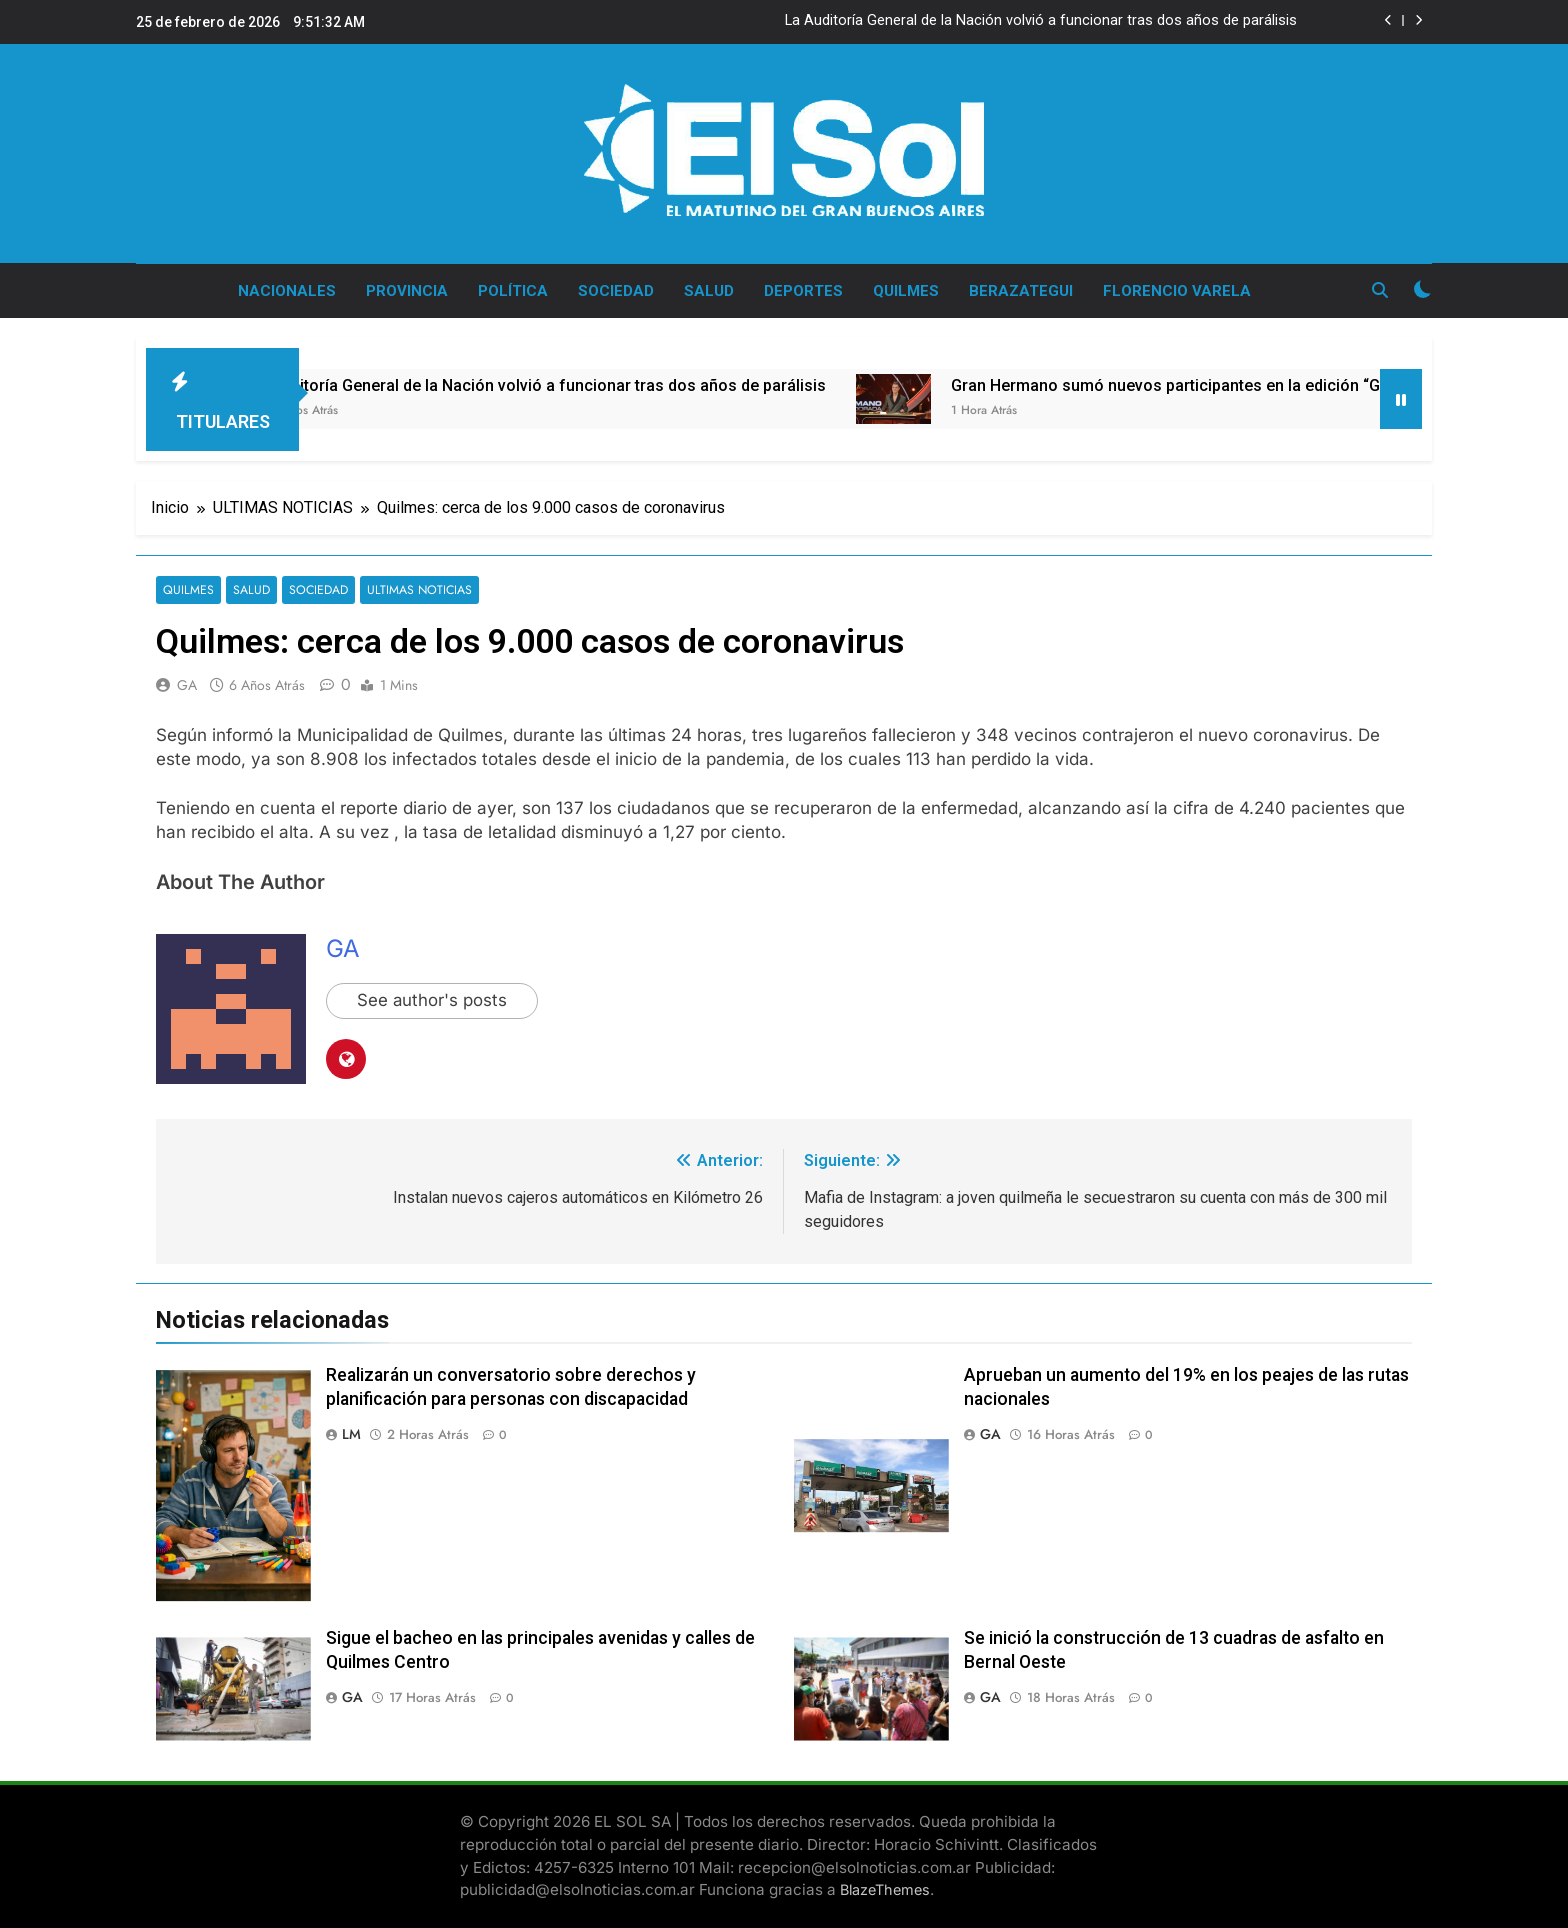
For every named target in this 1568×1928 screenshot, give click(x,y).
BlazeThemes (885, 1890)
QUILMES (906, 291)
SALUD (709, 291)
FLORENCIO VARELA (1177, 291)
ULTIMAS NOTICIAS (412, 590)
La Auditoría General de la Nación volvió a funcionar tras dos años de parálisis (1041, 21)
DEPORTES (803, 291)
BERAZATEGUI (1021, 291)
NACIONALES (287, 291)
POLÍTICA (513, 291)
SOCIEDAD (616, 291)
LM (351, 1434)
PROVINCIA (407, 291)
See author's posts (432, 1001)
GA (187, 686)
